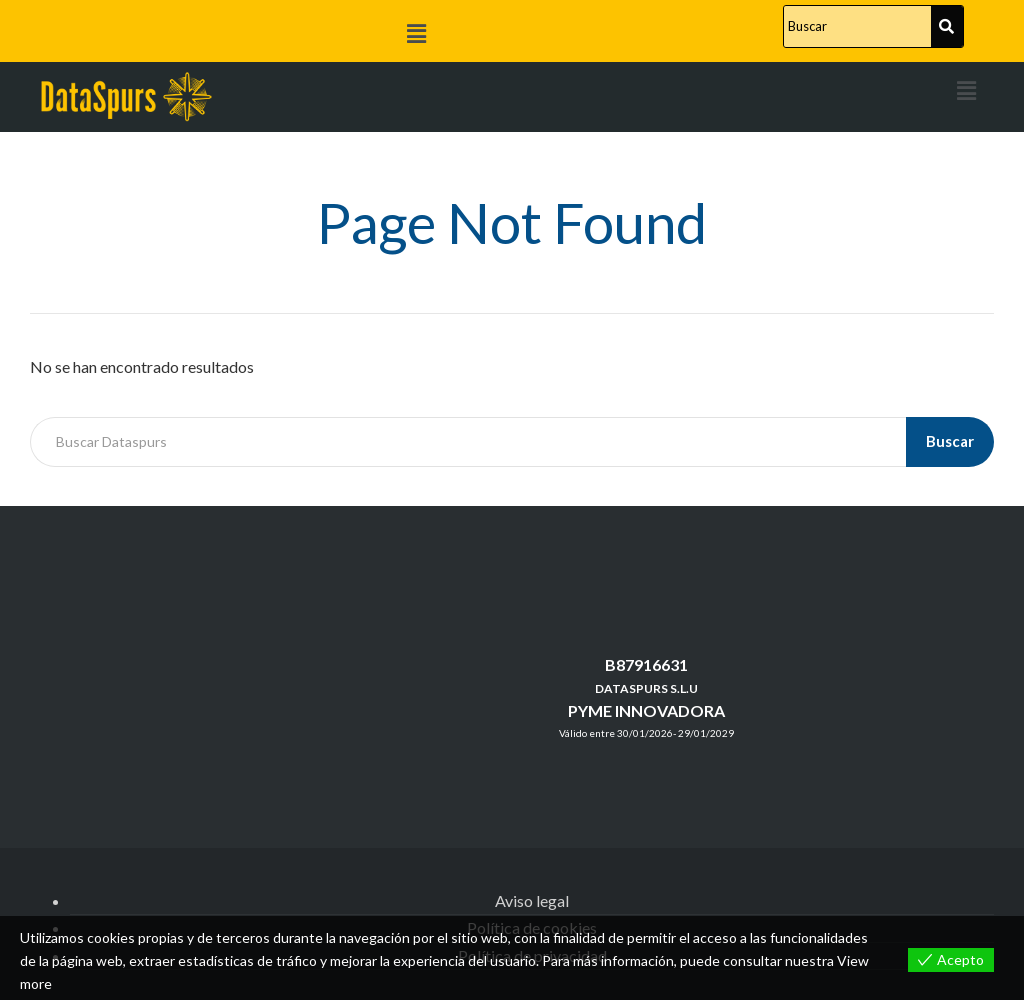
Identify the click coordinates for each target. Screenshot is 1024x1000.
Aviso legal (532, 900)
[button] (416, 33)
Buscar (950, 441)
